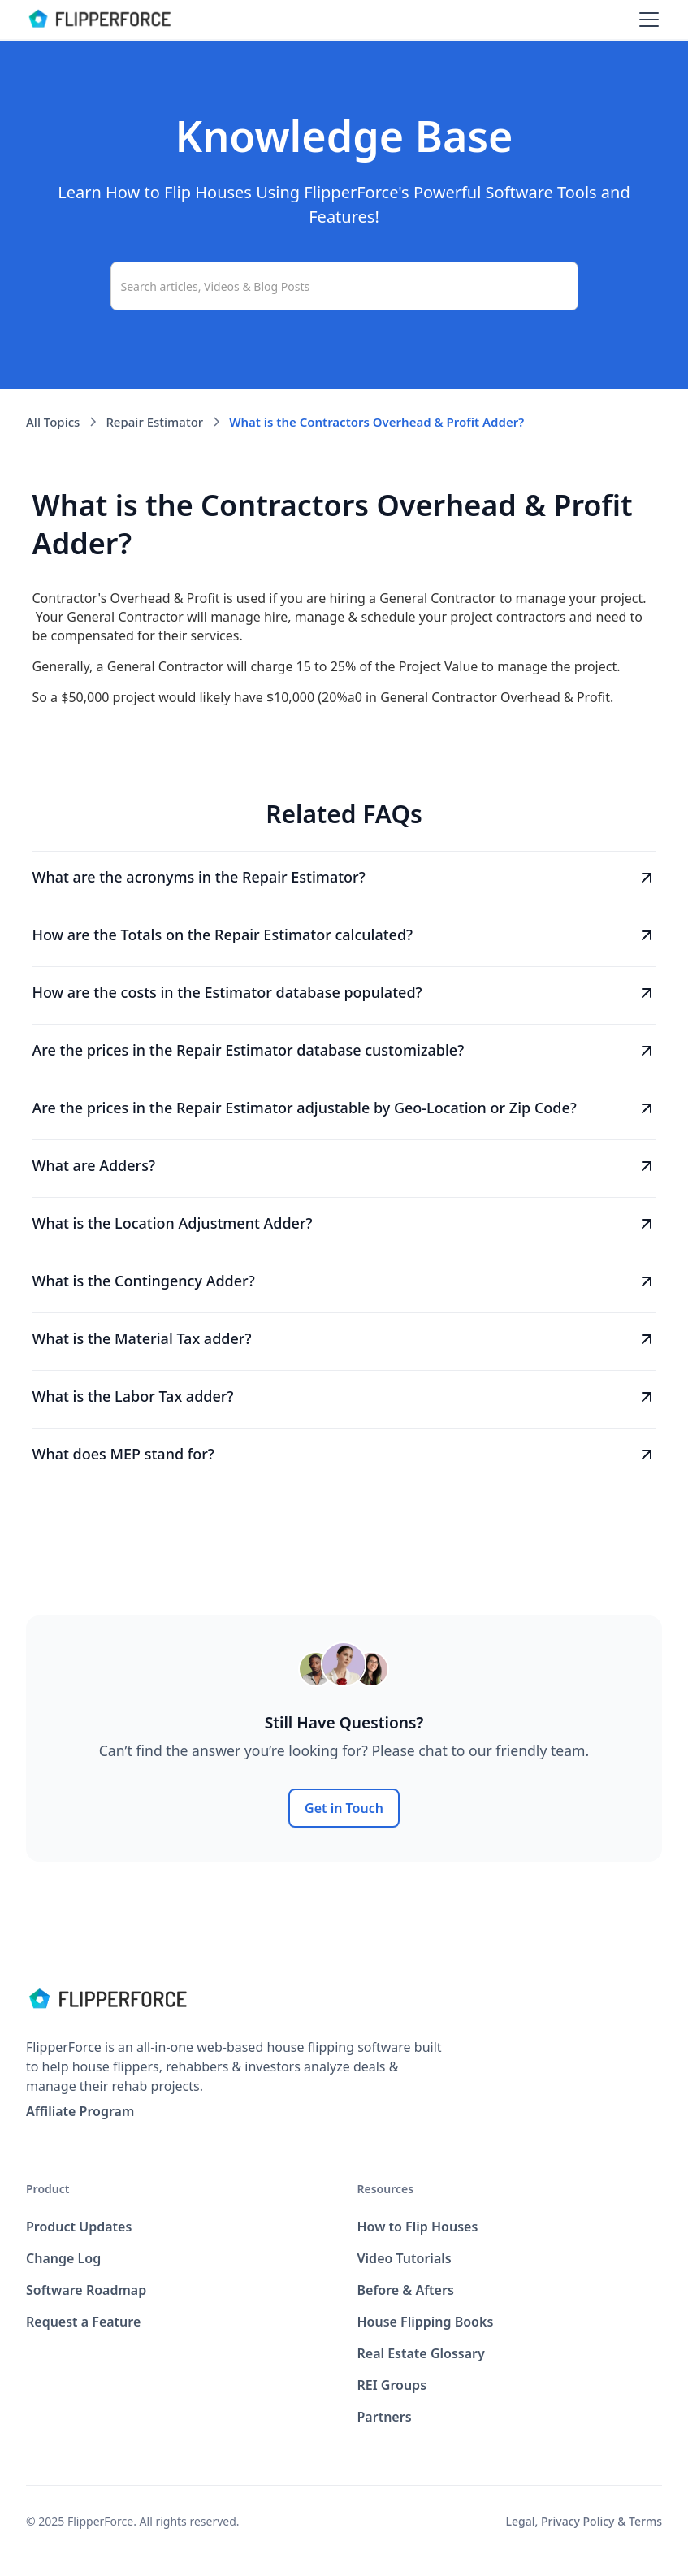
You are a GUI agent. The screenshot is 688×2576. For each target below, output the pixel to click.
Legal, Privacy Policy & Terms (584, 2521)
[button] (646, 19)
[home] (99, 20)
